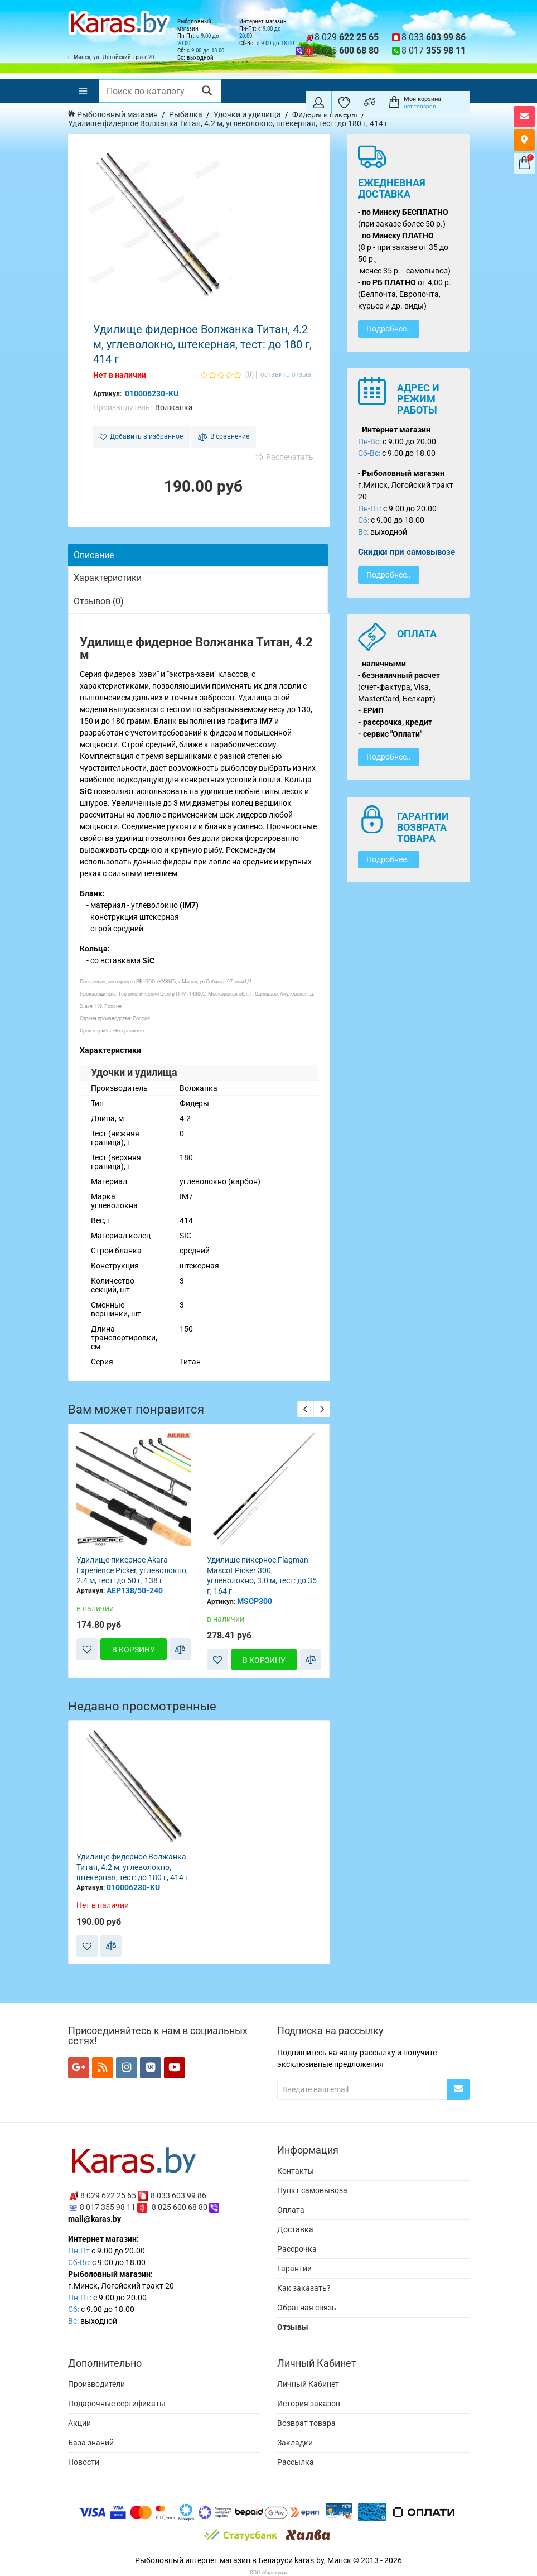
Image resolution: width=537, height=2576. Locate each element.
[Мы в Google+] (78, 2067)
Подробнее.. (388, 328)
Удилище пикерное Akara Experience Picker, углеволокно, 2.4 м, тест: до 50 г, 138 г (132, 1570)
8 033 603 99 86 (178, 2195)
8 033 (433, 37)
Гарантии (294, 2268)
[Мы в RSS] (102, 2067)
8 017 (433, 50)
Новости (83, 2462)
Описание (94, 555)
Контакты (295, 2170)
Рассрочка (297, 2249)
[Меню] (83, 91)
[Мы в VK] (150, 2067)
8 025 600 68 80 (179, 2207)
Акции (79, 2423)
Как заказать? (304, 2288)
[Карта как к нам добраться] (524, 140)
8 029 (347, 37)
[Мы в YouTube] (174, 2067)
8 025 (347, 50)
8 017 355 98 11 (108, 2207)
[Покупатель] (318, 102)
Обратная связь (306, 2307)
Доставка (295, 2229)
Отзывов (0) (99, 601)
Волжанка (174, 407)
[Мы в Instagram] (126, 2067)
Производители (96, 2384)
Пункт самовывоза (312, 2190)
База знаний (91, 2442)
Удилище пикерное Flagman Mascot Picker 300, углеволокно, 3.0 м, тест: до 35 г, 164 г (262, 1575)
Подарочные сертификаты (117, 2403)
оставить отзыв (285, 374)
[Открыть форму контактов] (524, 116)
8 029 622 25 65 (108, 2195)
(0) (249, 374)
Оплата (290, 2209)
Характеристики (108, 578)
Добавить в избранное (141, 436)
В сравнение (223, 436)
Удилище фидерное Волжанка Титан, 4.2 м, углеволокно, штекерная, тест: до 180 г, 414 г (132, 1867)
